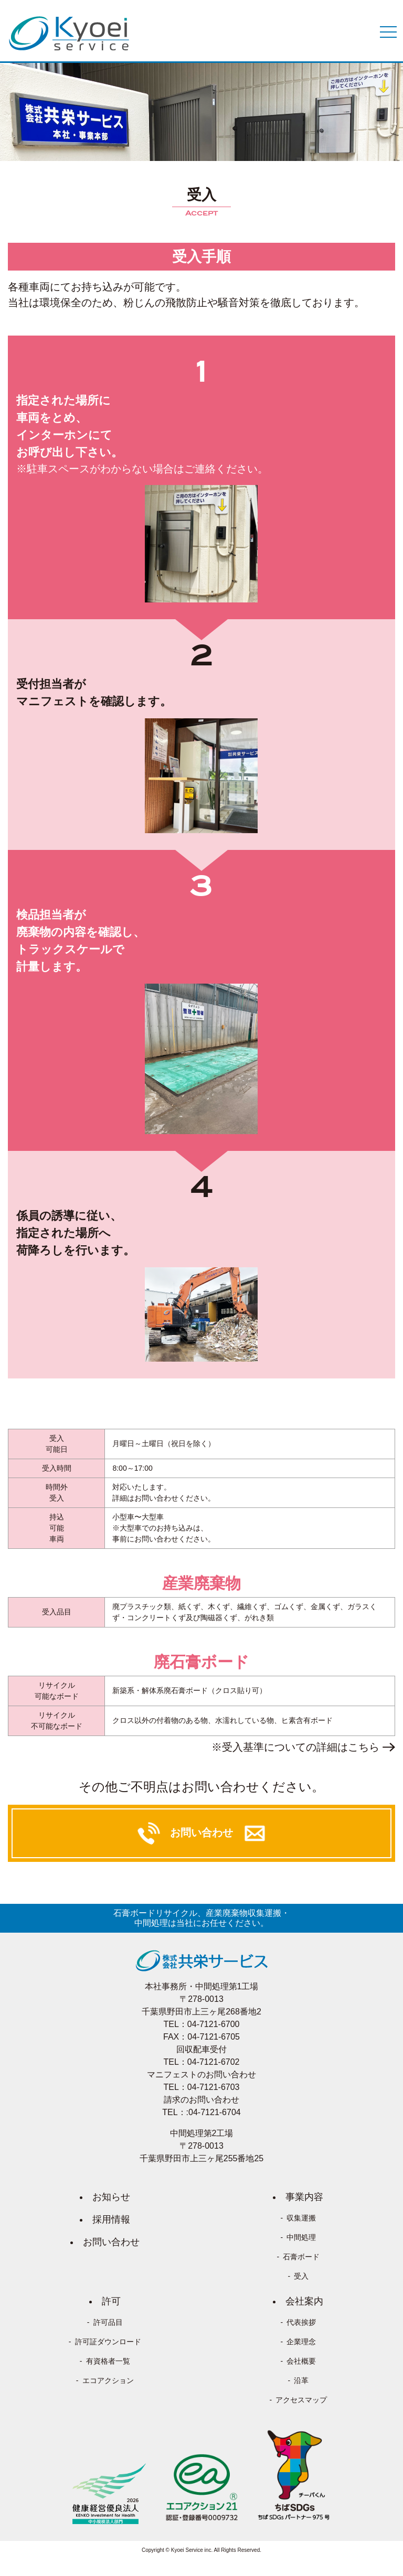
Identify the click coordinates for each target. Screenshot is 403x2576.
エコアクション (108, 2380)
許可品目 (108, 2322)
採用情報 (111, 2219)
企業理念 (301, 2341)
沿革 (301, 2380)
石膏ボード (301, 2256)
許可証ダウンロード (108, 2341)
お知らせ (111, 2197)
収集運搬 (301, 2218)
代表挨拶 (301, 2322)
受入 (301, 2276)
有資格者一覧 (108, 2361)
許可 (111, 2301)
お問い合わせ (111, 2242)
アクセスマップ (301, 2400)
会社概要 (301, 2361)
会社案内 (304, 2301)
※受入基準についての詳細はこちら (295, 1747)
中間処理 (301, 2237)
